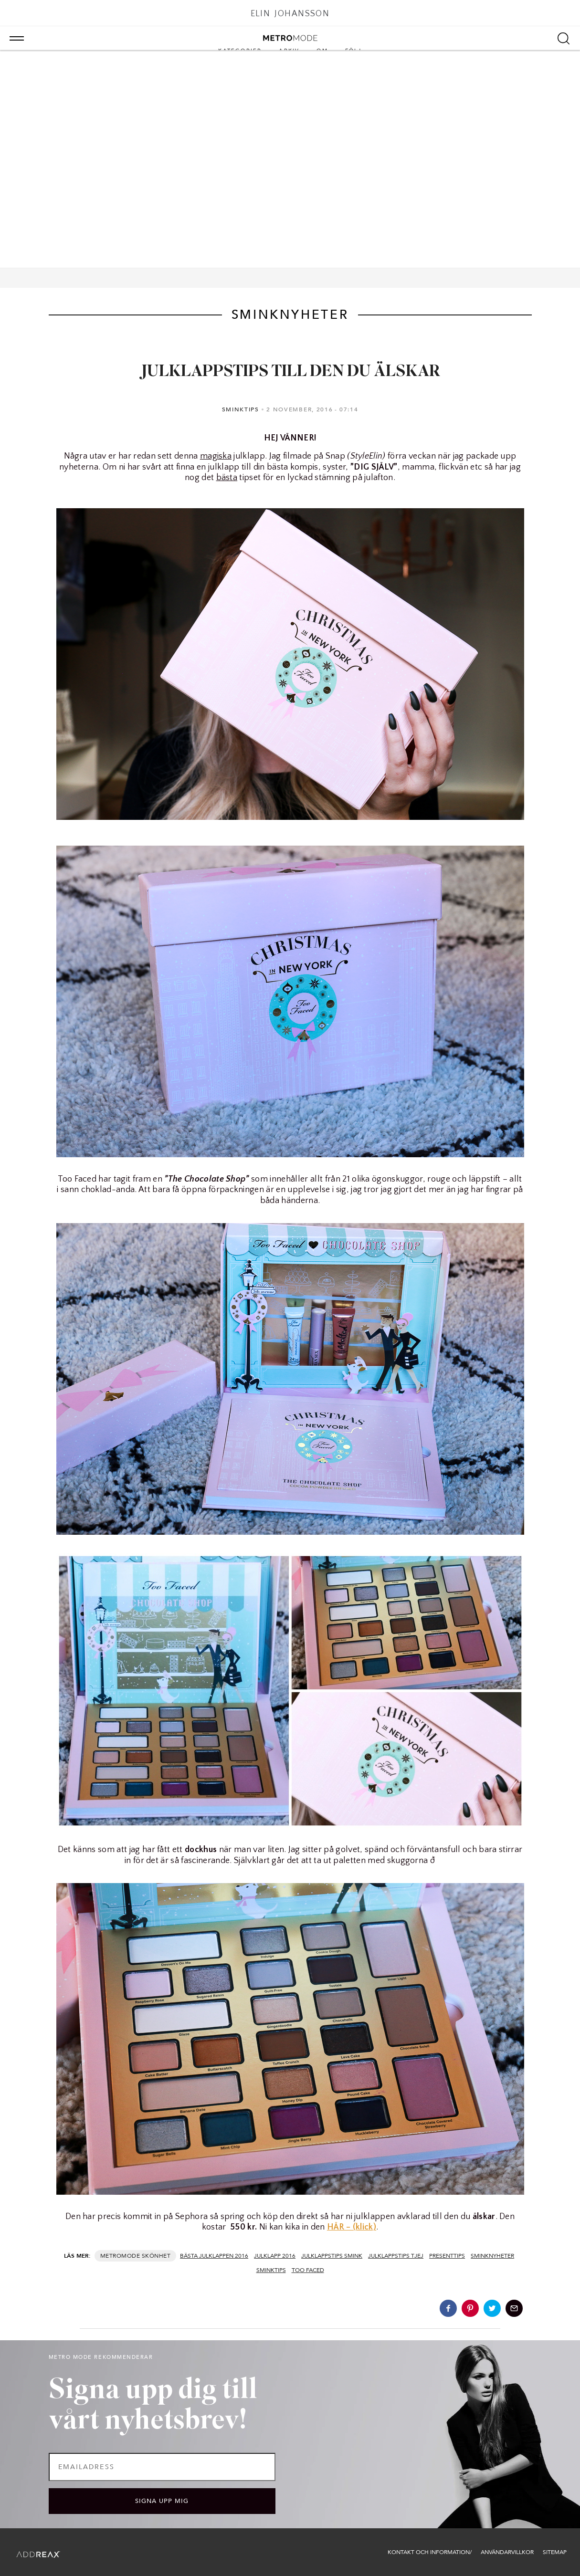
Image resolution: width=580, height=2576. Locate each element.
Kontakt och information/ (430, 2552)
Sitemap (555, 2552)
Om (321, 50)
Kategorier (240, 50)
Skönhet (156, 2256)
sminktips (271, 2270)
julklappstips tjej (395, 2256)
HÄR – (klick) (351, 2227)
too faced (308, 2270)
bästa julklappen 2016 (214, 2256)
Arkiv (289, 50)
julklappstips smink (331, 2256)
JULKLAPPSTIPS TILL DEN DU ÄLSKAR (290, 372)
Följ (353, 50)
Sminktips (240, 409)
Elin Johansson (290, 14)
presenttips (447, 2256)
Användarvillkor (507, 2552)
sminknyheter (492, 2256)
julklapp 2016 (274, 2256)
